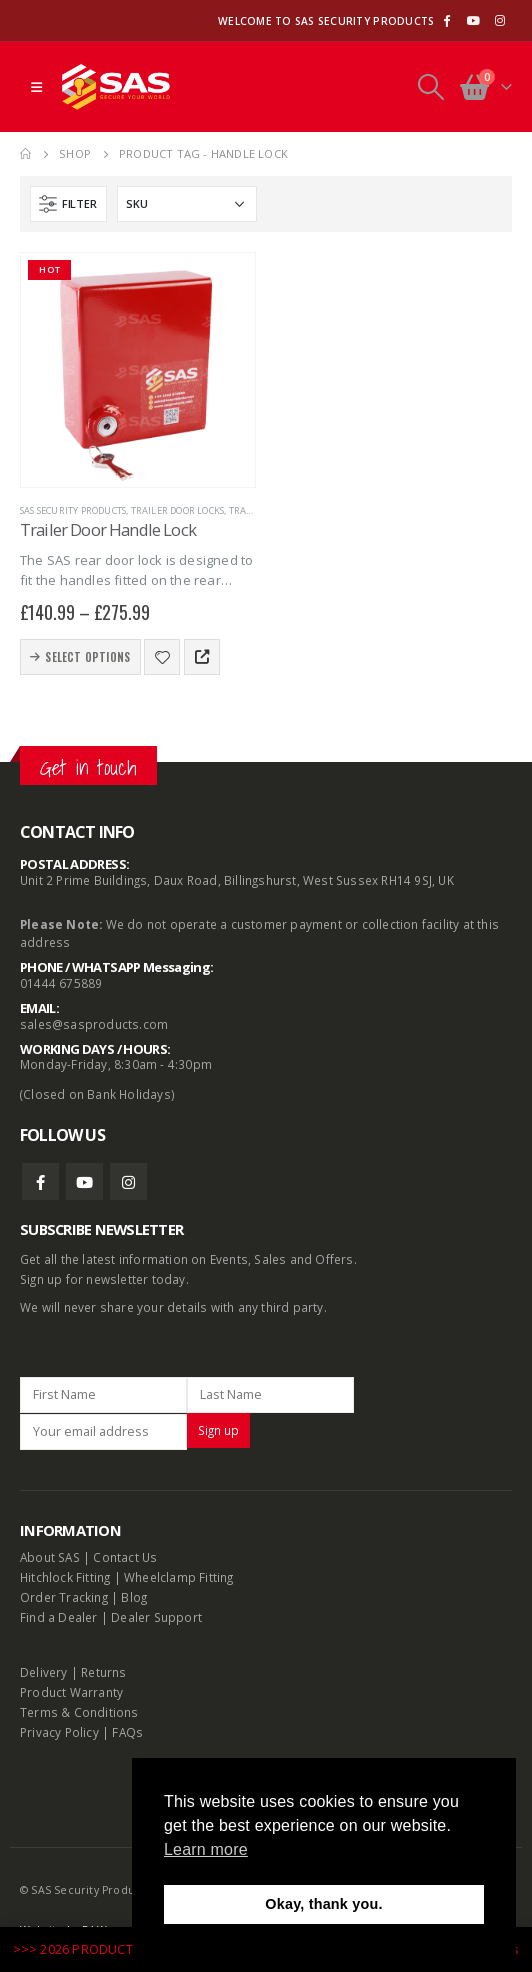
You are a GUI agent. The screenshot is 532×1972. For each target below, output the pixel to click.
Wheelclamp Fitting (179, 1577)
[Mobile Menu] (36, 87)
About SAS (50, 1557)
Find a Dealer (59, 1617)
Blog (134, 1597)
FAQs (127, 1732)
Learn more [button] (206, 1849)
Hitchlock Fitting (65, 1577)
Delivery (44, 1672)
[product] (138, 370)
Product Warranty (73, 1692)
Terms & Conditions (79, 1712)
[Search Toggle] (430, 87)
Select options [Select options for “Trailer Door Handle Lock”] (87, 657)
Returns (103, 1672)
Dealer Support (156, 1617)
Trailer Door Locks (178, 510)
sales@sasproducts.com (94, 1024)
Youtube (84, 1181)
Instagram (128, 1181)
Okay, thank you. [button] (323, 1904)
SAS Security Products (73, 510)
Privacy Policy (59, 1732)
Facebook (40, 1181)
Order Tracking (64, 1597)
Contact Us (125, 1557)
